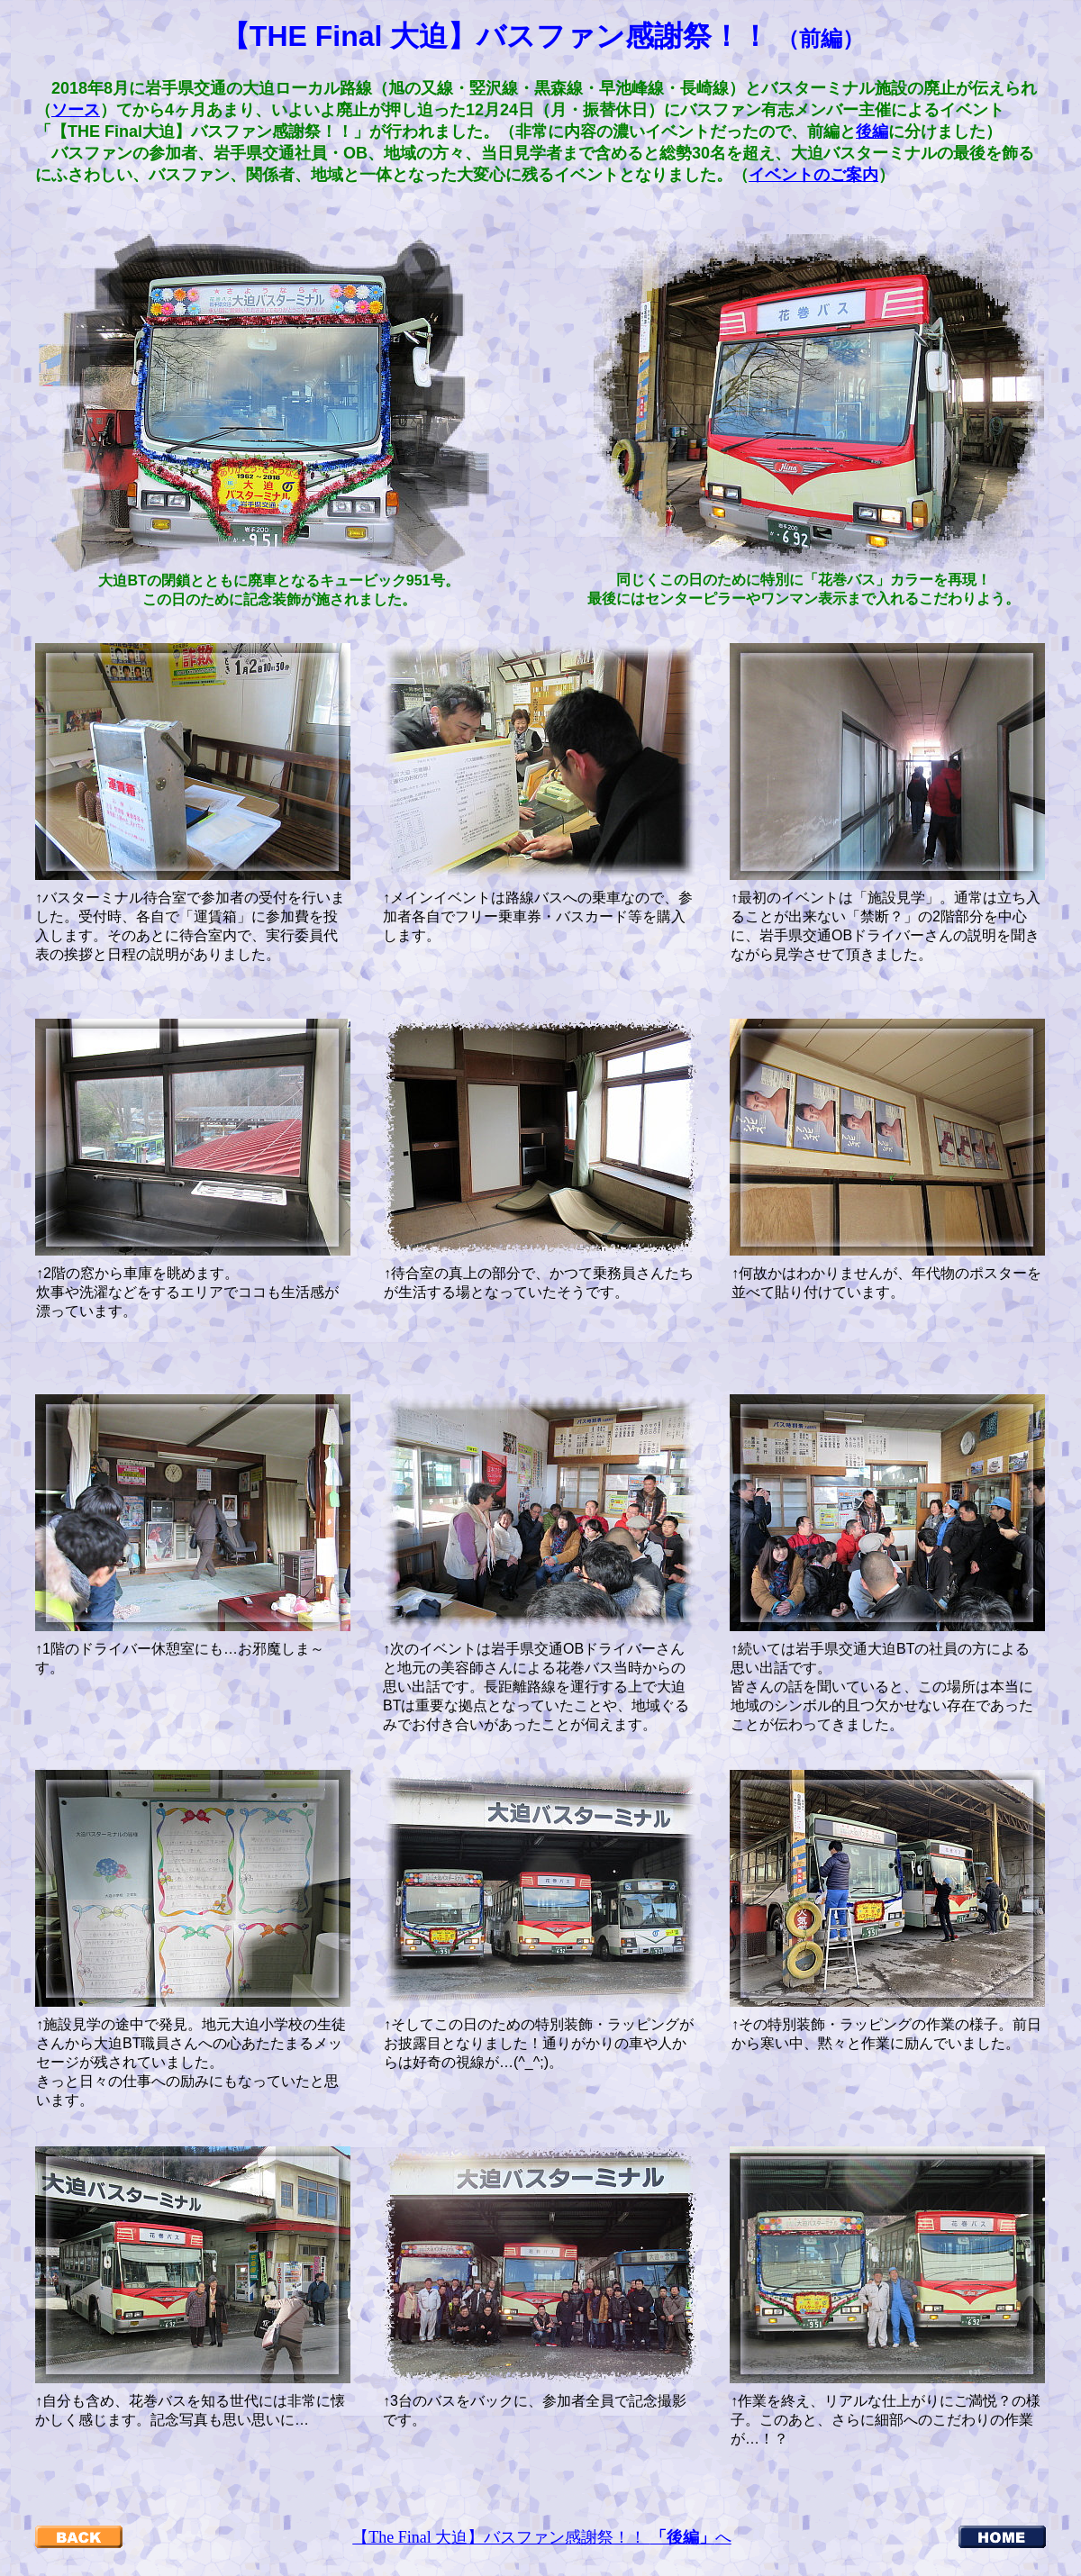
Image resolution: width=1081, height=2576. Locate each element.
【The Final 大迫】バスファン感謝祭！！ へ (541, 2537)
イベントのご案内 (813, 175)
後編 (872, 131)
